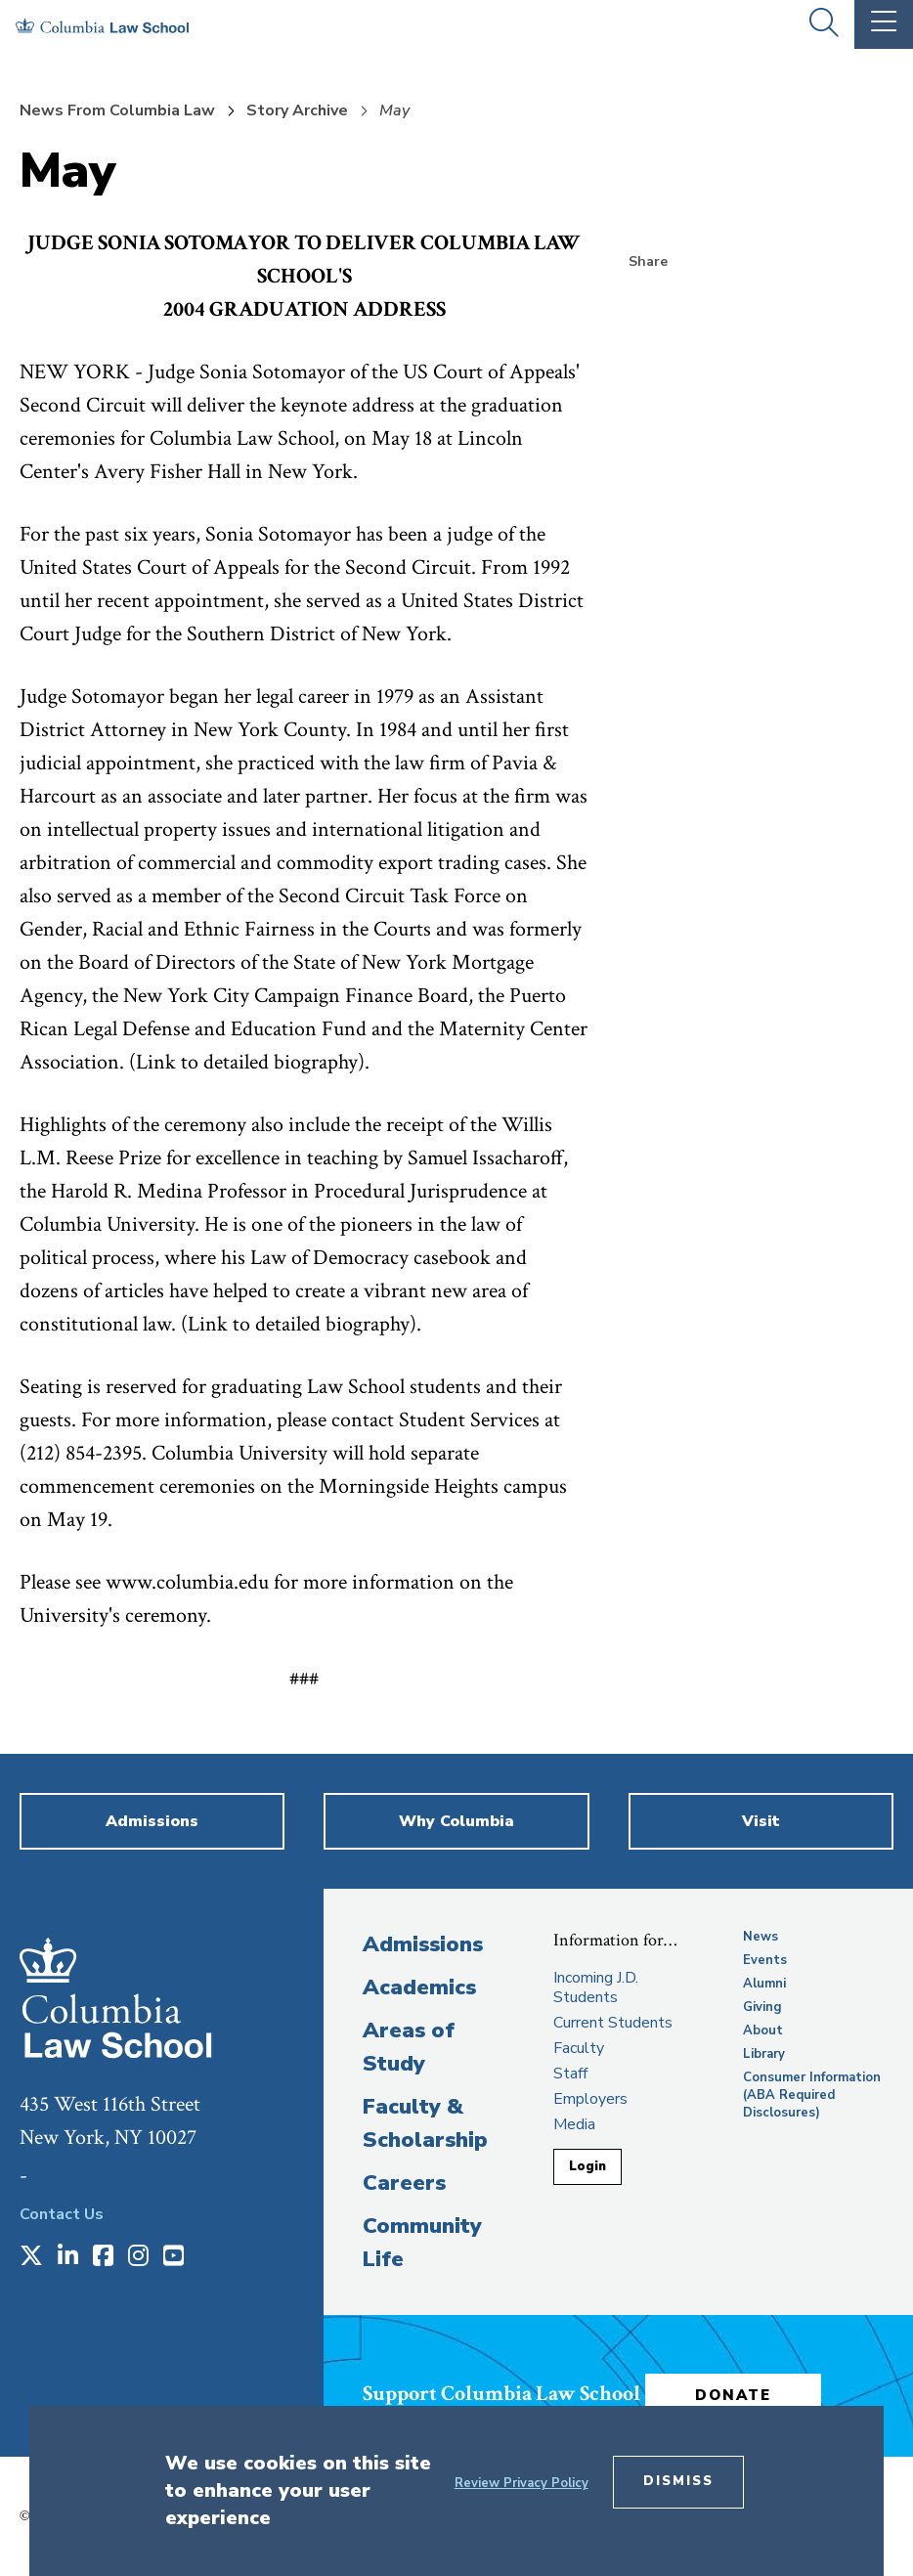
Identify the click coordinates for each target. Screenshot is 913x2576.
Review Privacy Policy (521, 2483)
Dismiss (678, 2481)
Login (587, 2166)
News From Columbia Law (117, 110)
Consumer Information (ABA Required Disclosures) (812, 2095)
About (763, 2030)
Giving (762, 2007)
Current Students (613, 2022)
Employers (590, 2099)
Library (764, 2054)
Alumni (764, 1983)
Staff (570, 2073)
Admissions (423, 1944)
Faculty (578, 2048)
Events (765, 1960)
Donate (733, 2395)
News (760, 1936)
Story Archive (297, 110)
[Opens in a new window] (31, 2257)
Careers (404, 2183)
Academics (419, 1987)
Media (574, 2124)
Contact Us (62, 2214)
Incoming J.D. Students (595, 1987)
